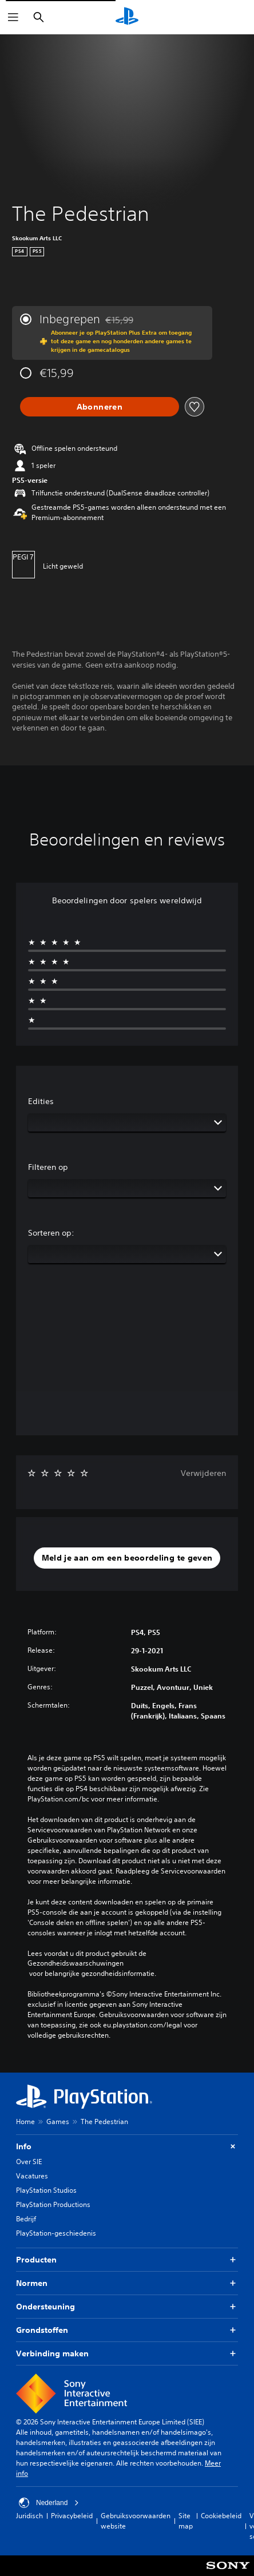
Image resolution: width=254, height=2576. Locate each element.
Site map (185, 2521)
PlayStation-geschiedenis (56, 2233)
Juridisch (29, 2516)
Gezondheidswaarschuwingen (75, 1963)
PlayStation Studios (46, 2190)
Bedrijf (26, 2219)
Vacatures (32, 2176)
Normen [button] (127, 2283)
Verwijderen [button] (203, 1473)
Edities (41, 1101)
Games (57, 2121)
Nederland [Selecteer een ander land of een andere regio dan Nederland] (49, 2503)
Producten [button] (127, 2260)
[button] (127, 1558)
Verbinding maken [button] (127, 2353)
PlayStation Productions (53, 2204)
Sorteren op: (51, 1233)
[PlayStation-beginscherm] (127, 17)
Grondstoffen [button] (127, 2330)
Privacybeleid (72, 2516)
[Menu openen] (13, 17)
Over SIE (29, 2161)
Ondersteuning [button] (127, 2306)
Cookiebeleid (221, 2516)
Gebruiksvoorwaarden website (135, 2521)
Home (25, 2121)
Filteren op (48, 1167)
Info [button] (127, 2147)
